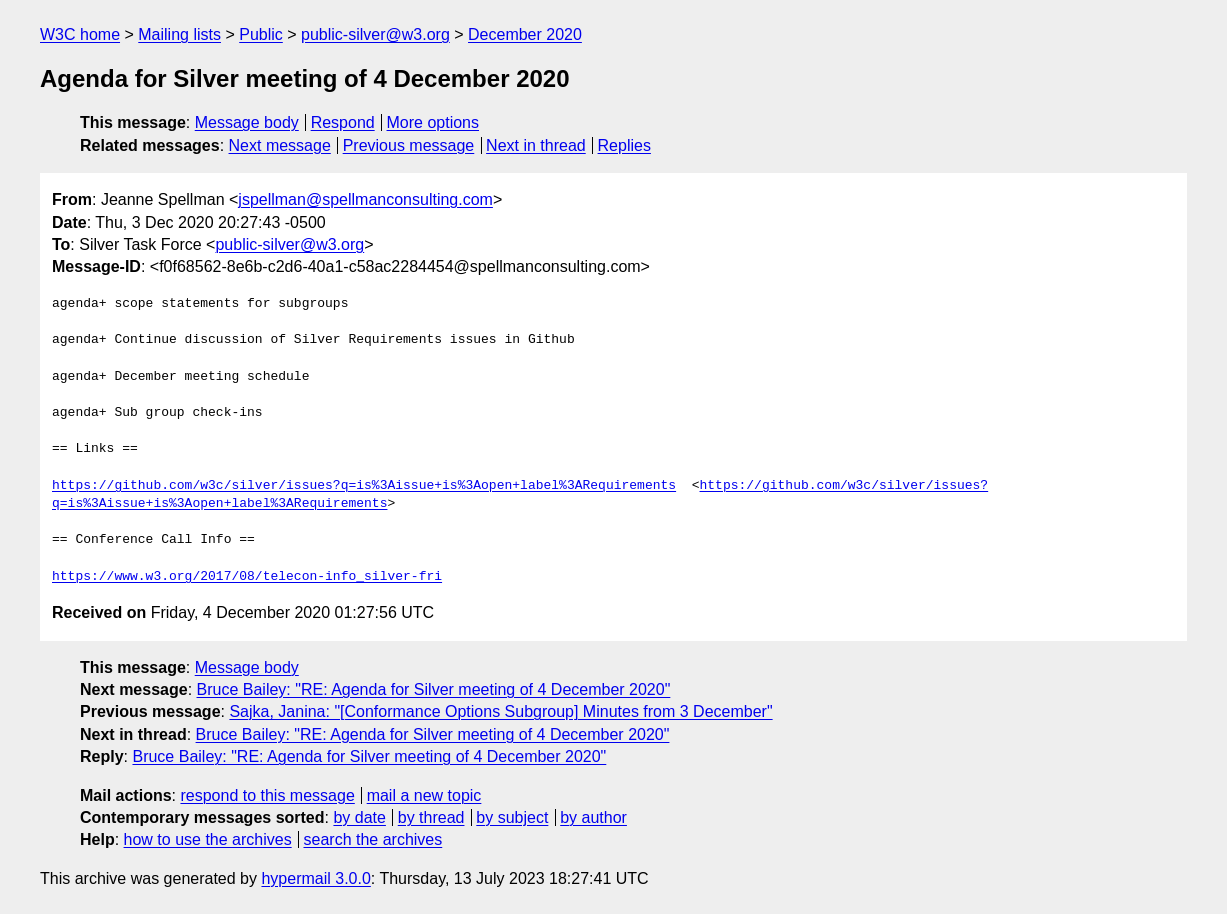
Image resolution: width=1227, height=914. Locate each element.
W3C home (80, 34)
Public (261, 34)
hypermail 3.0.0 (315, 878)
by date (359, 817)
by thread (431, 817)
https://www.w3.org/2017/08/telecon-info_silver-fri (247, 577)
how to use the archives (208, 839)
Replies (624, 145)
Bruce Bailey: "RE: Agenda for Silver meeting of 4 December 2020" (434, 689)
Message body (247, 122)
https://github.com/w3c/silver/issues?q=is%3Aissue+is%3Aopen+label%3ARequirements (364, 486)
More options (433, 122)
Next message (280, 145)
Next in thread (536, 145)
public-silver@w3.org (375, 34)
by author (593, 817)
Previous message (409, 145)
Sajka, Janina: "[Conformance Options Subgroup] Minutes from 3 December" (500, 711)
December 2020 (525, 34)
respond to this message (267, 795)
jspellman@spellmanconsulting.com (365, 199)
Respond (343, 122)
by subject (512, 817)
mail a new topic (424, 795)
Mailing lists (179, 34)
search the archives (373, 839)
